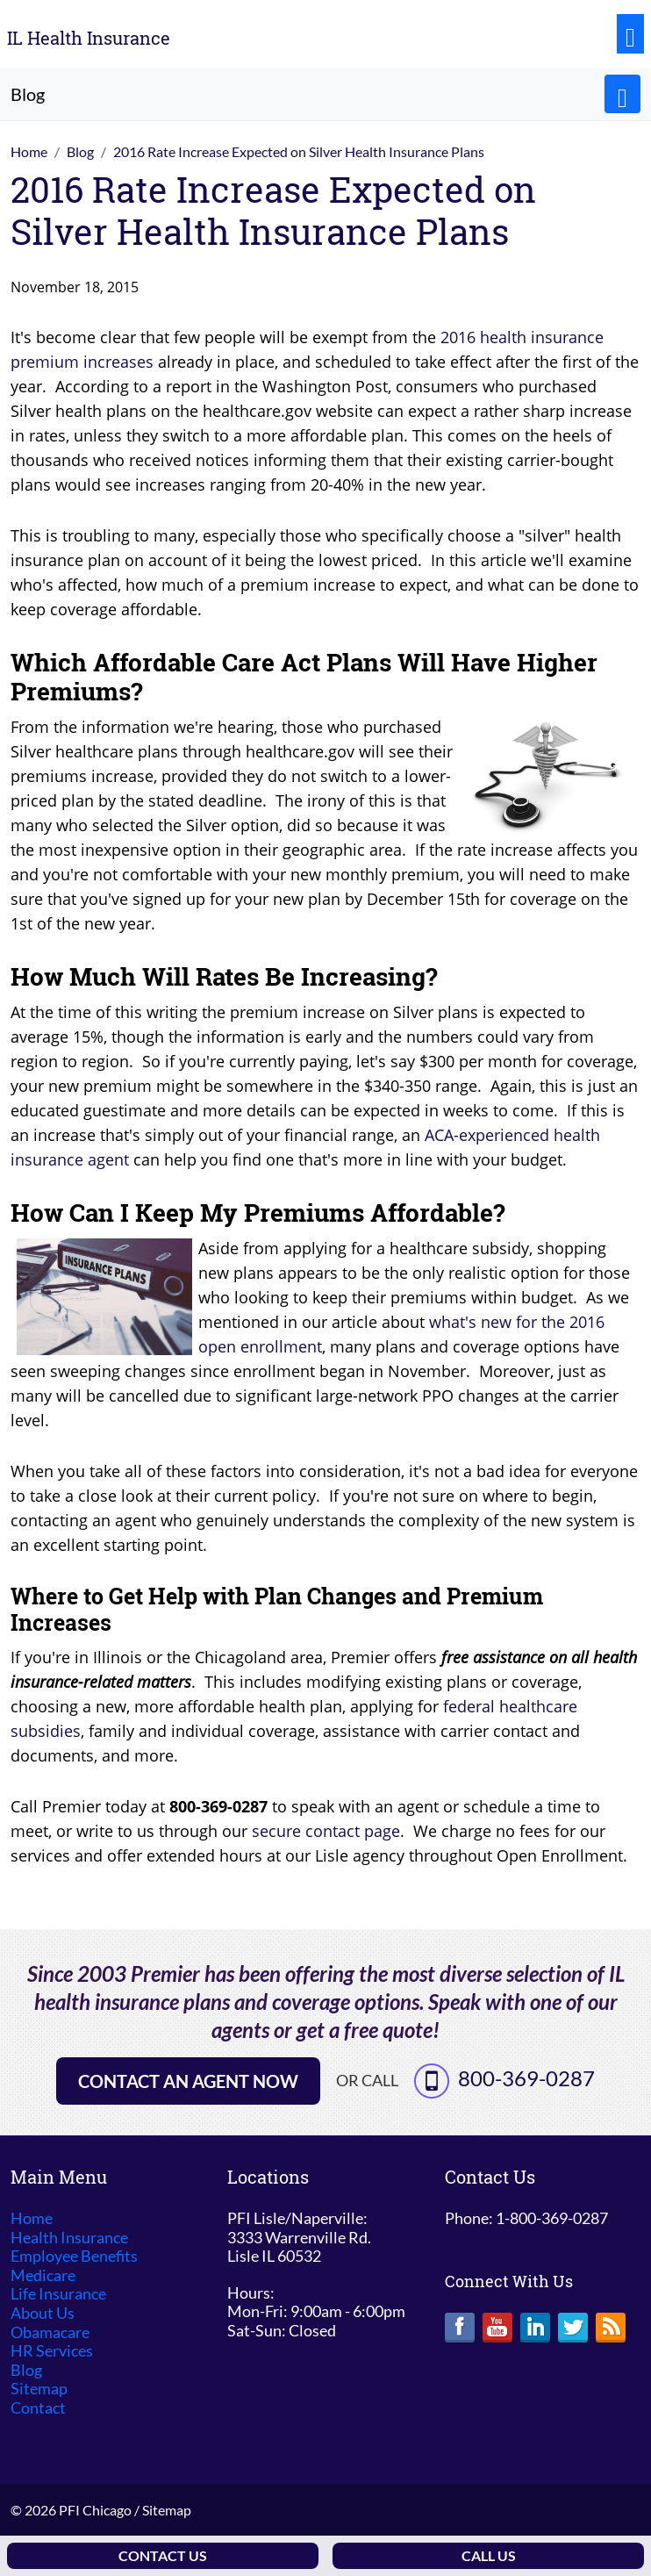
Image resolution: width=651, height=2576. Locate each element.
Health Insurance (69, 2237)
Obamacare (50, 2332)
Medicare (43, 2275)
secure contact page (326, 1830)
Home (32, 2218)
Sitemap (39, 2388)
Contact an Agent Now (188, 2081)
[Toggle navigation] (630, 34)
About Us (43, 2313)
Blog (26, 2370)
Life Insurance (58, 2294)
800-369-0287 (526, 2078)
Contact (38, 2408)
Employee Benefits (74, 2256)
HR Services (52, 2351)
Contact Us (162, 2555)
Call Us (488, 2555)
